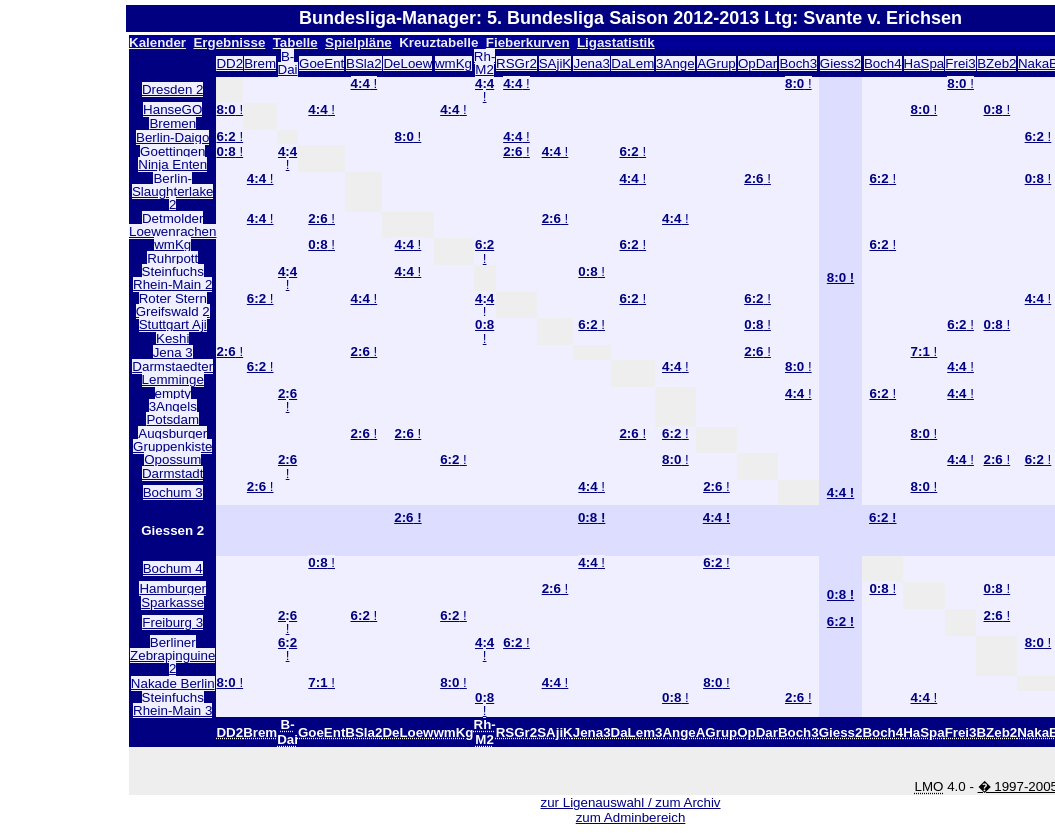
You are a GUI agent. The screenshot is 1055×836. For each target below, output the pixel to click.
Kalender (157, 42)
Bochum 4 (173, 568)
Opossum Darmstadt (172, 466)
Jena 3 (173, 352)
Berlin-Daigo (172, 137)
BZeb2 (996, 63)
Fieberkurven (528, 42)
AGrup (716, 63)
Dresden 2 (173, 89)
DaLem (632, 63)
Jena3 (591, 63)
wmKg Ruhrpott (172, 251)
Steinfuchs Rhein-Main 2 (172, 278)
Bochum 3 (173, 492)
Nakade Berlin (173, 683)
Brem (260, 63)
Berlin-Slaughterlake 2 (173, 192)
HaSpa (924, 63)
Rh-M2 (484, 63)
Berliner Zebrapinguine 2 (172, 656)
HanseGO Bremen (172, 116)
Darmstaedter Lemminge (172, 373)
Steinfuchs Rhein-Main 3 (172, 704)
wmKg (453, 63)
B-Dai (288, 63)
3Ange (675, 63)
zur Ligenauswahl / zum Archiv (631, 802)
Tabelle (295, 42)
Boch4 (883, 63)
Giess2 (840, 63)
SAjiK (555, 63)
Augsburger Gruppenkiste (172, 440)
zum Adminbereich (631, 817)
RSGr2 (516, 63)
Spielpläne (358, 42)
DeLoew (407, 63)
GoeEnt (321, 63)
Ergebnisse (229, 42)
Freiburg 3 (172, 622)
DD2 (229, 63)
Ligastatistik (616, 42)
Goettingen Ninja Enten (172, 158)
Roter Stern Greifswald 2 (173, 305)
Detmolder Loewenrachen (172, 225)
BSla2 (364, 63)
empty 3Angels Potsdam (172, 407)
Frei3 (960, 63)
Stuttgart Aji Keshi (173, 331)
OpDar (757, 63)
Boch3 (798, 63)
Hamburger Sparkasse (172, 595)
